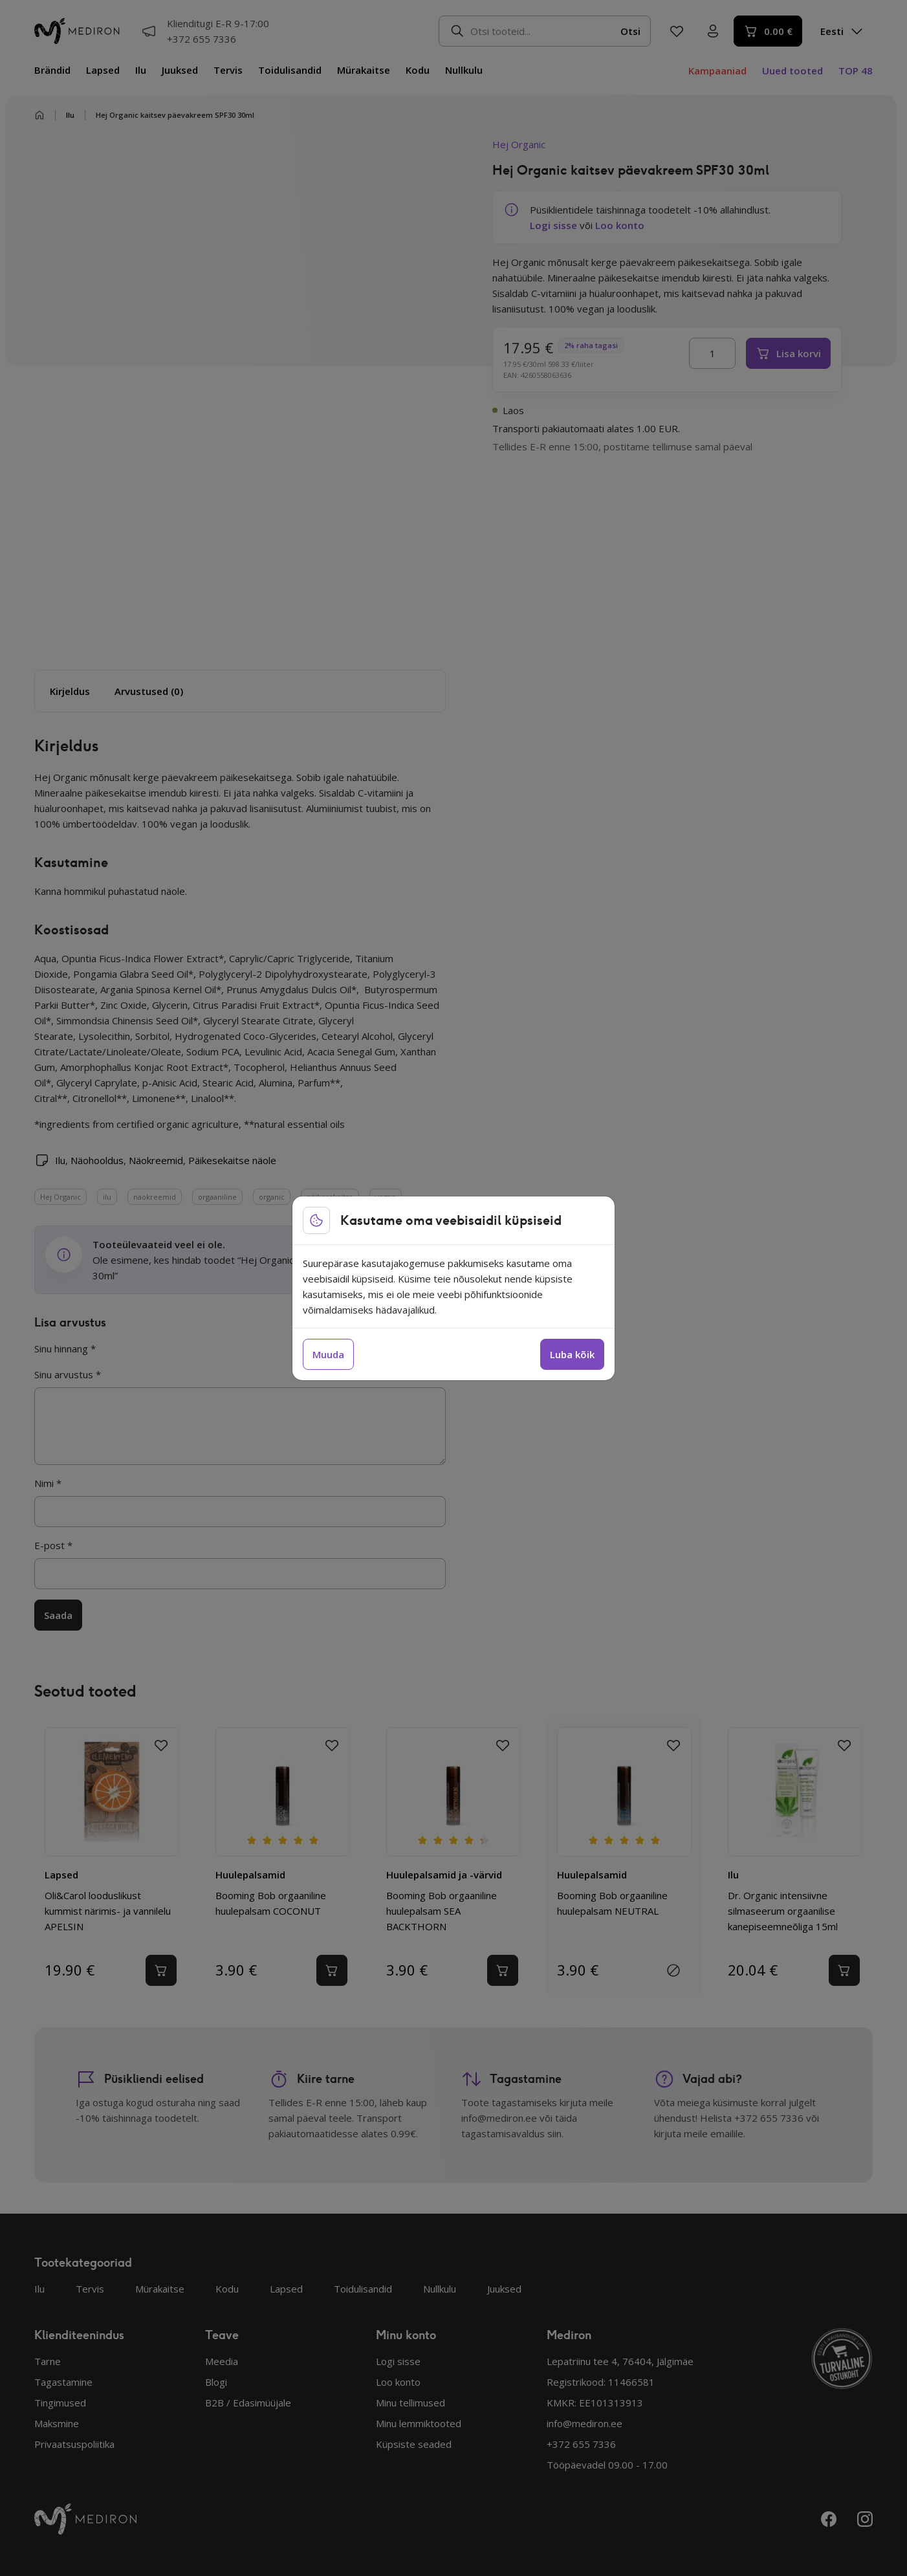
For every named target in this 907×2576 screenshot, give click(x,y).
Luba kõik (572, 1354)
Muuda (328, 1354)
